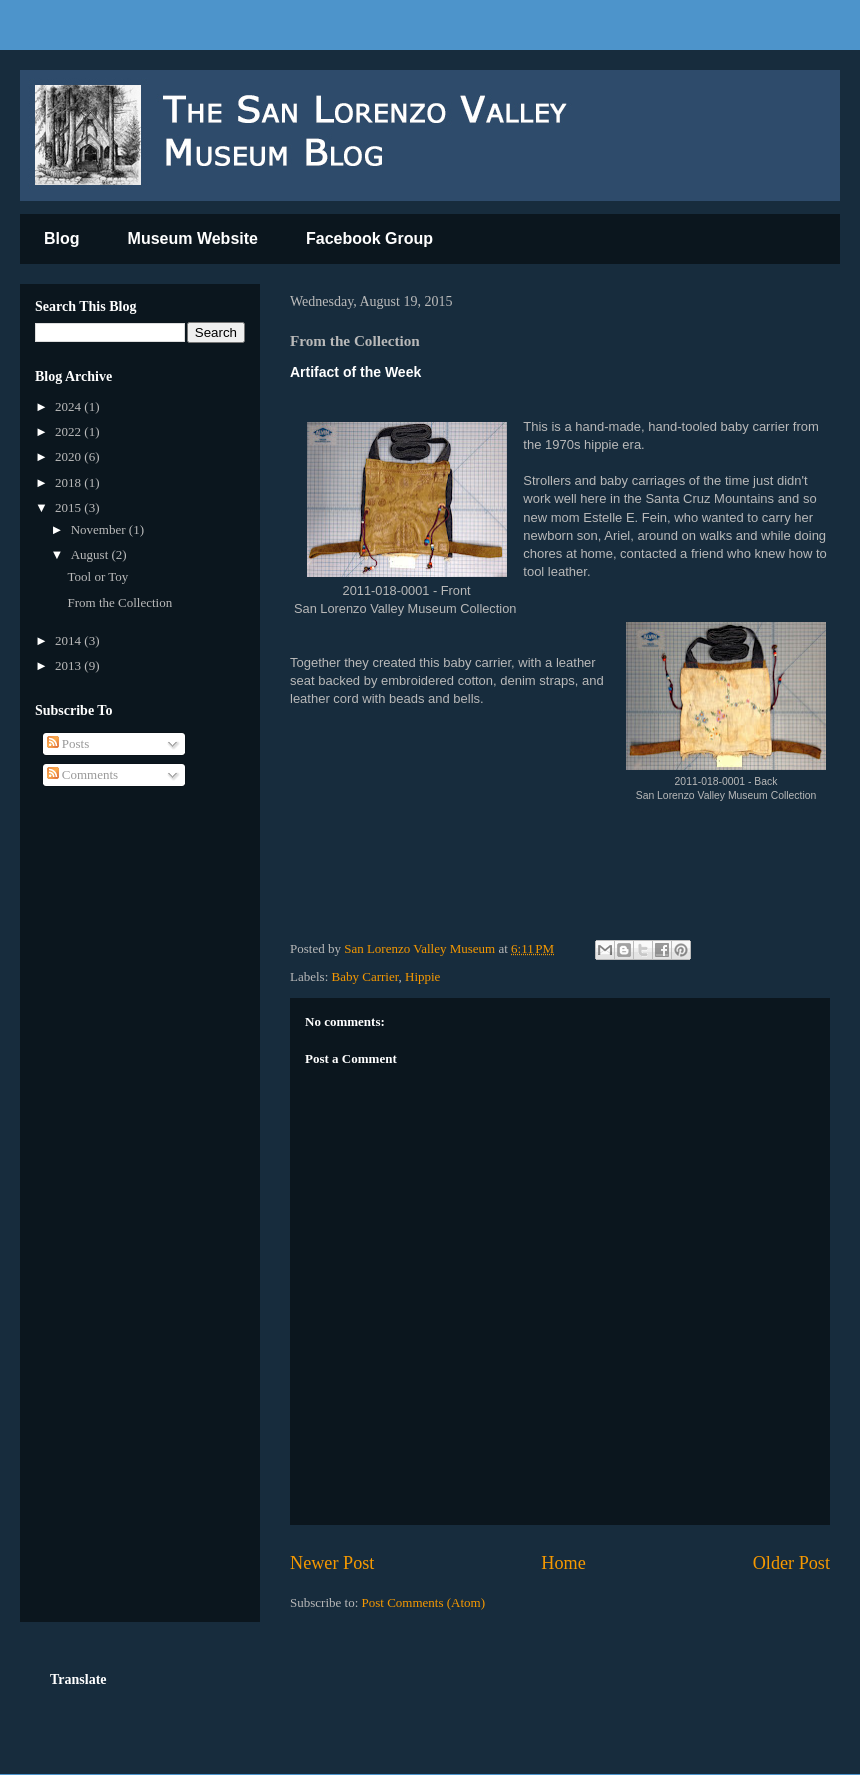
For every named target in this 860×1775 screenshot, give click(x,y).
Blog (62, 238)
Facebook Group (369, 238)
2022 (69, 431)
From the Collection (119, 602)
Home (563, 1563)
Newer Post (332, 1563)
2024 (69, 406)
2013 (69, 665)
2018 (69, 482)
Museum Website (193, 238)
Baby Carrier (365, 976)
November (100, 529)
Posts (68, 743)
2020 (69, 456)
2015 (69, 507)
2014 (69, 640)
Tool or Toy (97, 576)
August (91, 554)
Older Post (791, 1563)
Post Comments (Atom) (424, 1602)
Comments (83, 774)
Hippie (422, 976)
